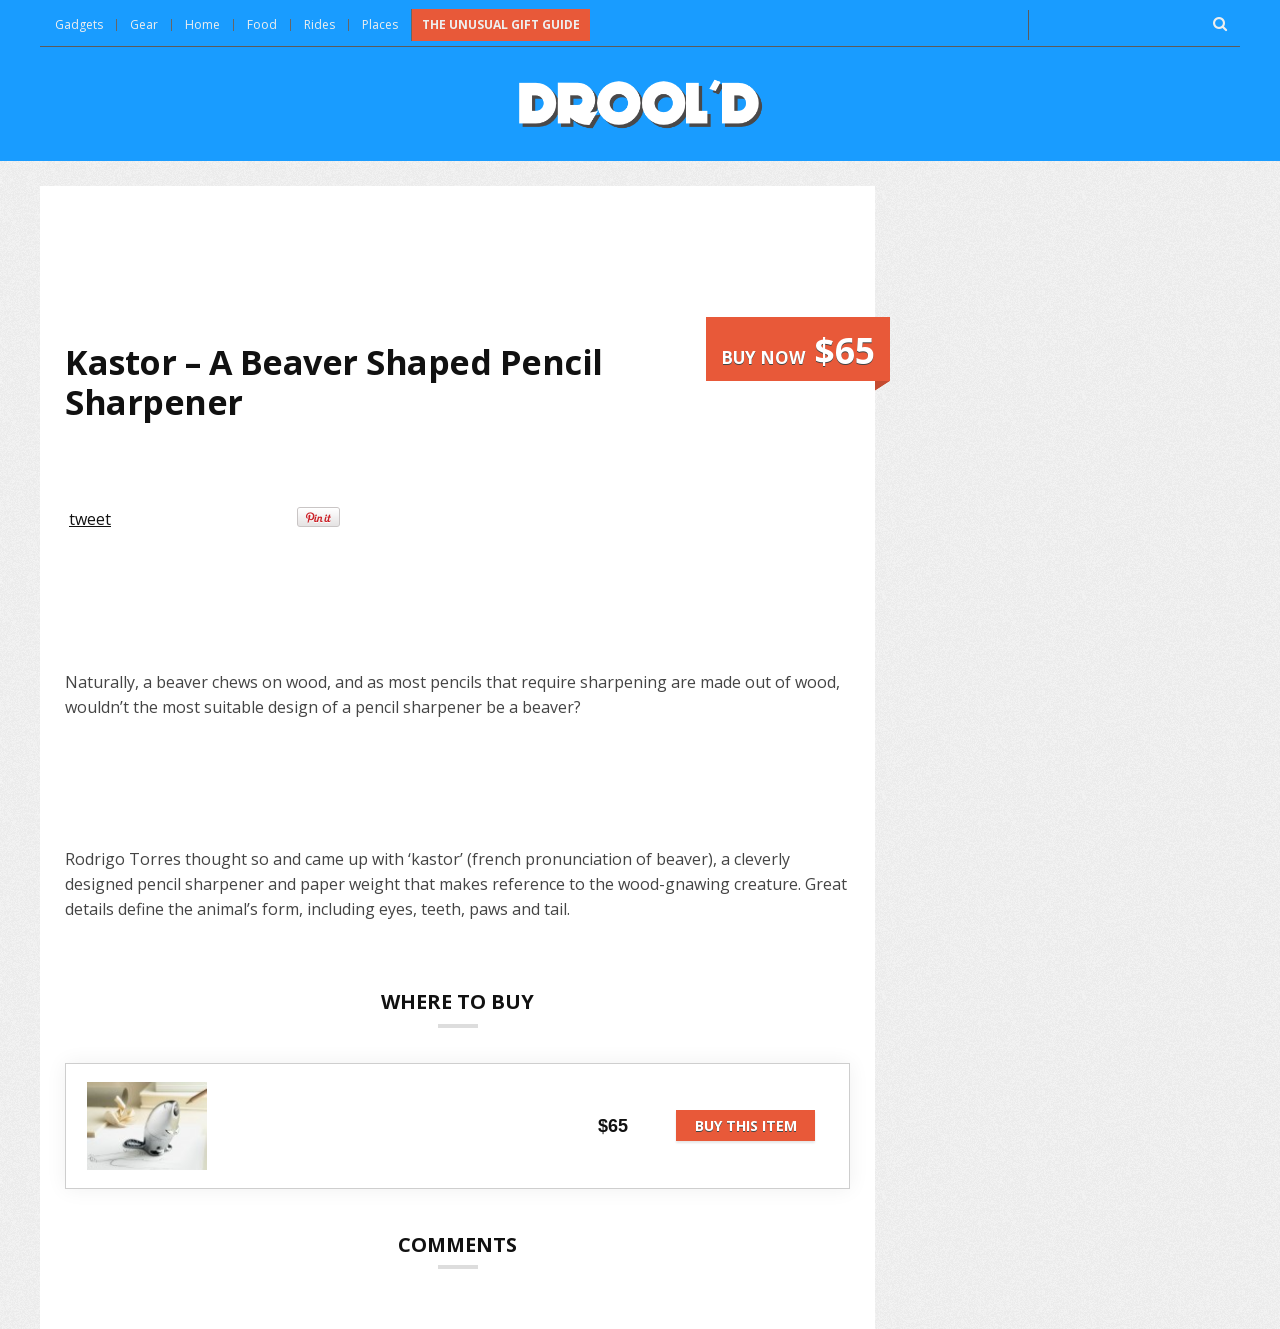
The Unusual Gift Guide (501, 24)
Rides (319, 24)
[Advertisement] (458, 264)
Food (262, 24)
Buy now (798, 350)
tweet (90, 519)
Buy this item (746, 1125)
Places (380, 24)
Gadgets (79, 24)
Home (202, 24)
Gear (144, 24)
